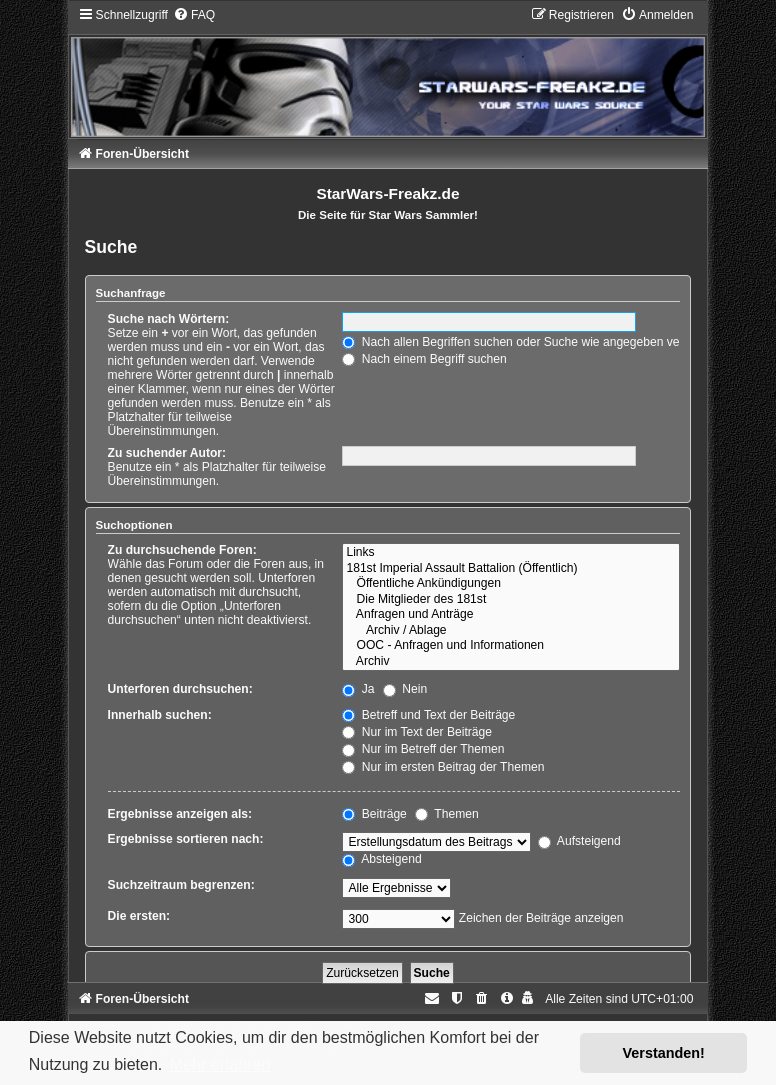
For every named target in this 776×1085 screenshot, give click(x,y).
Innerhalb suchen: (160, 715)
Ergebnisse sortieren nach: (186, 839)
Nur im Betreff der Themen (423, 749)
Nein (405, 689)
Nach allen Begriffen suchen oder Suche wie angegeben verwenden (534, 342)
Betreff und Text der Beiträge (428, 715)
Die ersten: (139, 916)
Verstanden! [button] (664, 1053)
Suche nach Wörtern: (169, 319)
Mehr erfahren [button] (220, 1064)
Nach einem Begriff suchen (424, 359)
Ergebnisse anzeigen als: (180, 814)
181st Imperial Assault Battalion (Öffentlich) (511, 569)
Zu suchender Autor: (167, 453)
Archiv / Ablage (511, 631)
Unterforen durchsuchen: (180, 689)
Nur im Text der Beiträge (417, 732)
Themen (447, 814)
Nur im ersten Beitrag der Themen (443, 767)
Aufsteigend (579, 841)
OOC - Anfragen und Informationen (511, 646)
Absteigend (381, 859)
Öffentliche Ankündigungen (511, 584)
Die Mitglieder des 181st (511, 600)
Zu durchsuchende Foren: (182, 550)
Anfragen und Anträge (511, 615)
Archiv (511, 662)
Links (511, 553)
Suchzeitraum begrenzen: (181, 885)
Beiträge (374, 814)
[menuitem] (194, 15)
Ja (358, 689)
